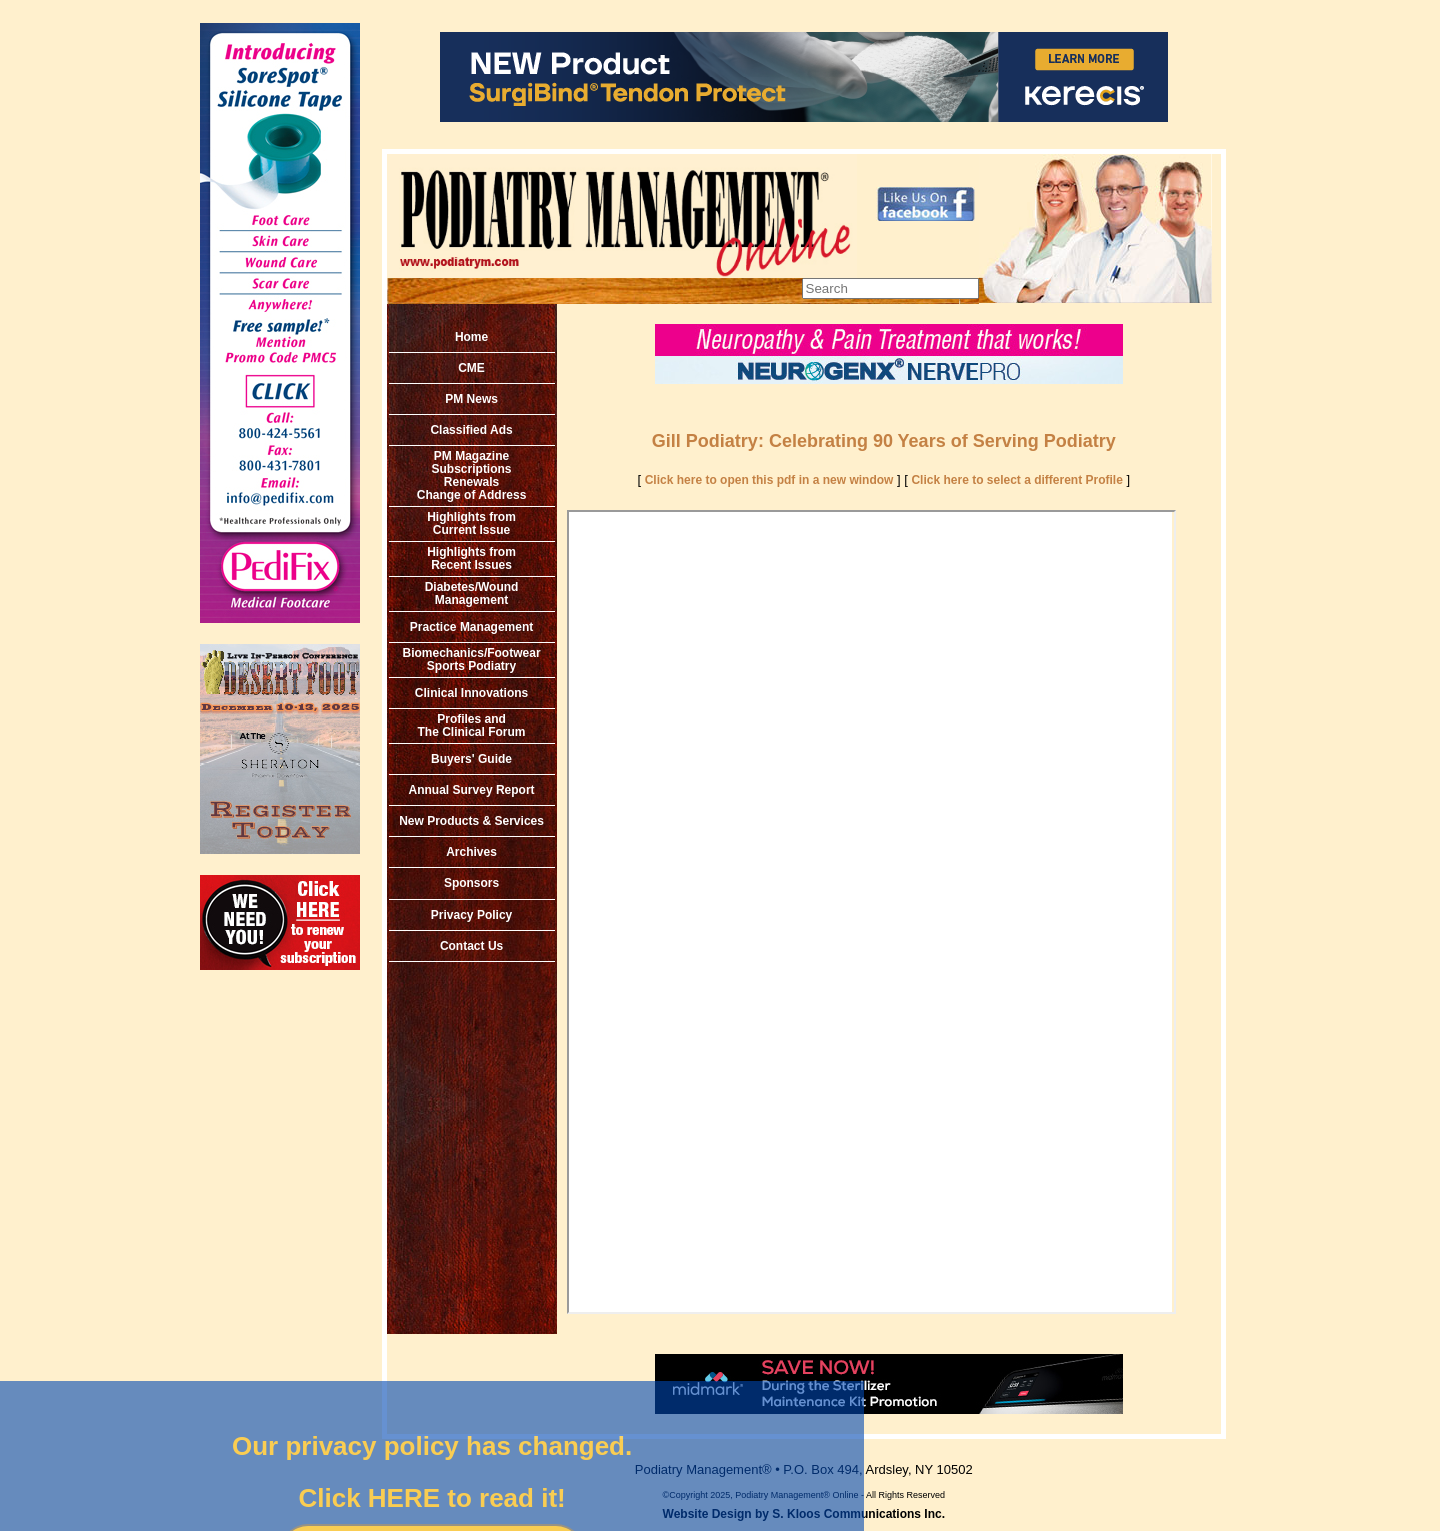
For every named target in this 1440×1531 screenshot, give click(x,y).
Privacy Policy (471, 915)
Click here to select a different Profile (1016, 480)
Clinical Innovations (471, 693)
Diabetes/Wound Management (472, 593)
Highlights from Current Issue (471, 523)
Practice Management (471, 627)
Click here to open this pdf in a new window (769, 480)
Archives (471, 852)
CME (471, 368)
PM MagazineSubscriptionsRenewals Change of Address (472, 475)
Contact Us (471, 946)
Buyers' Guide (471, 759)
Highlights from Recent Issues (471, 558)
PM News (471, 399)
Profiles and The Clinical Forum (472, 725)
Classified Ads (471, 430)
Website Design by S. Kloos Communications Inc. (804, 1514)
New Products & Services (471, 821)
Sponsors (471, 883)
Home (471, 337)
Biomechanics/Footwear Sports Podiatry (472, 659)
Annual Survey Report (472, 790)
